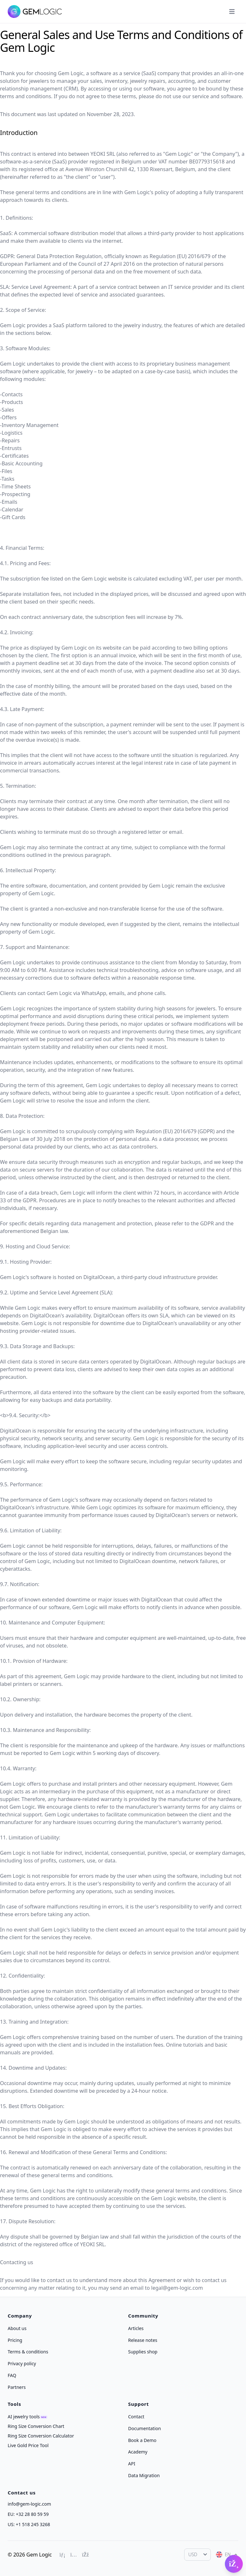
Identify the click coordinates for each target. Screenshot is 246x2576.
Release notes (142, 2340)
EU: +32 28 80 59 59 (28, 2514)
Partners (17, 2387)
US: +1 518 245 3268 (29, 2524)
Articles (136, 2328)
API (131, 2464)
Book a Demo (142, 2440)
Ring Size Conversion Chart (36, 2426)
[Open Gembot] (234, 2564)
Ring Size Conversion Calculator (41, 2436)
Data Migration (144, 2475)
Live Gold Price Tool (28, 2445)
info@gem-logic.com (29, 2504)
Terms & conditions (28, 2352)
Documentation (144, 2428)
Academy (137, 2452)
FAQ (12, 2375)
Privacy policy (22, 2363)
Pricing (15, 2340)
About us (17, 2328)
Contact (136, 2417)
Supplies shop (142, 2352)
